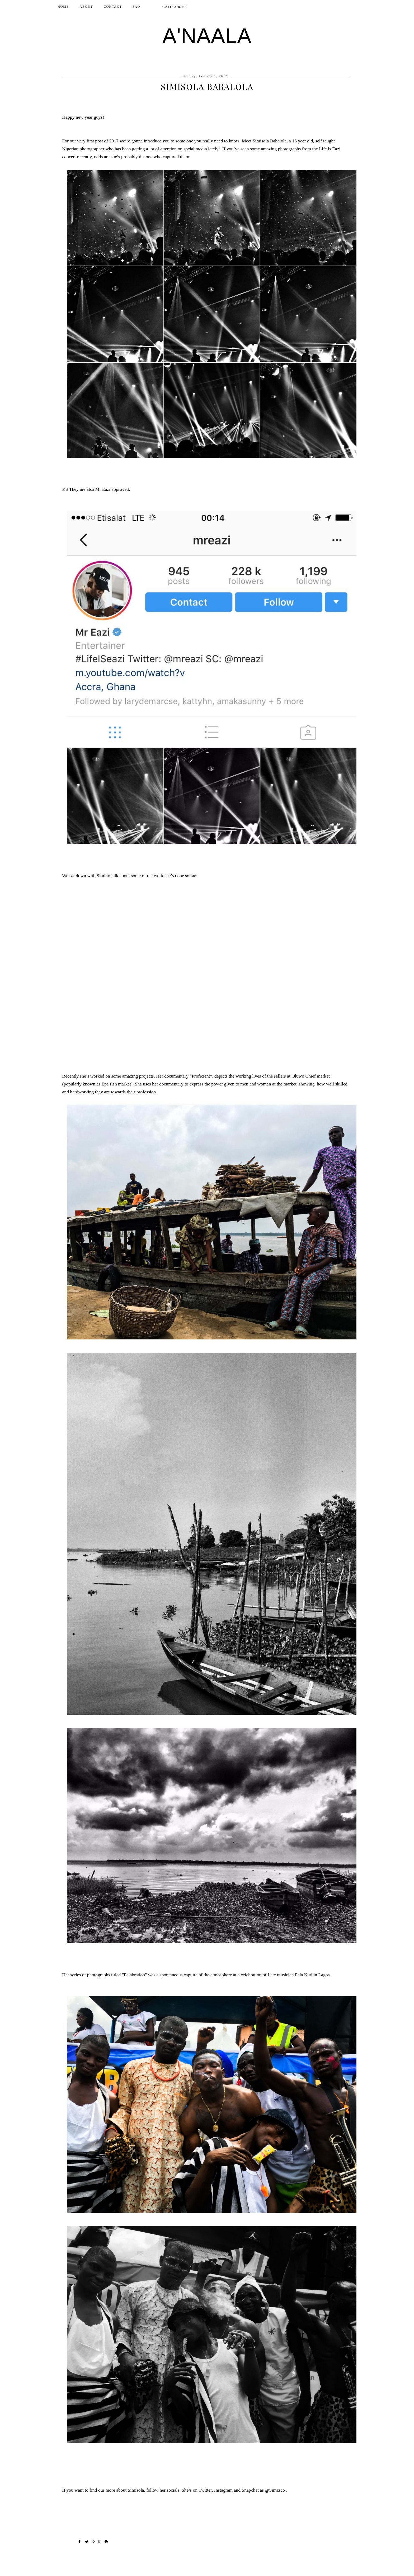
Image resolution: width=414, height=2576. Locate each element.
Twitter (205, 2490)
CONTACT (113, 6)
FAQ (136, 6)
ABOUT (86, 6)
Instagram (223, 2490)
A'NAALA (207, 35)
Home (63, 6)
